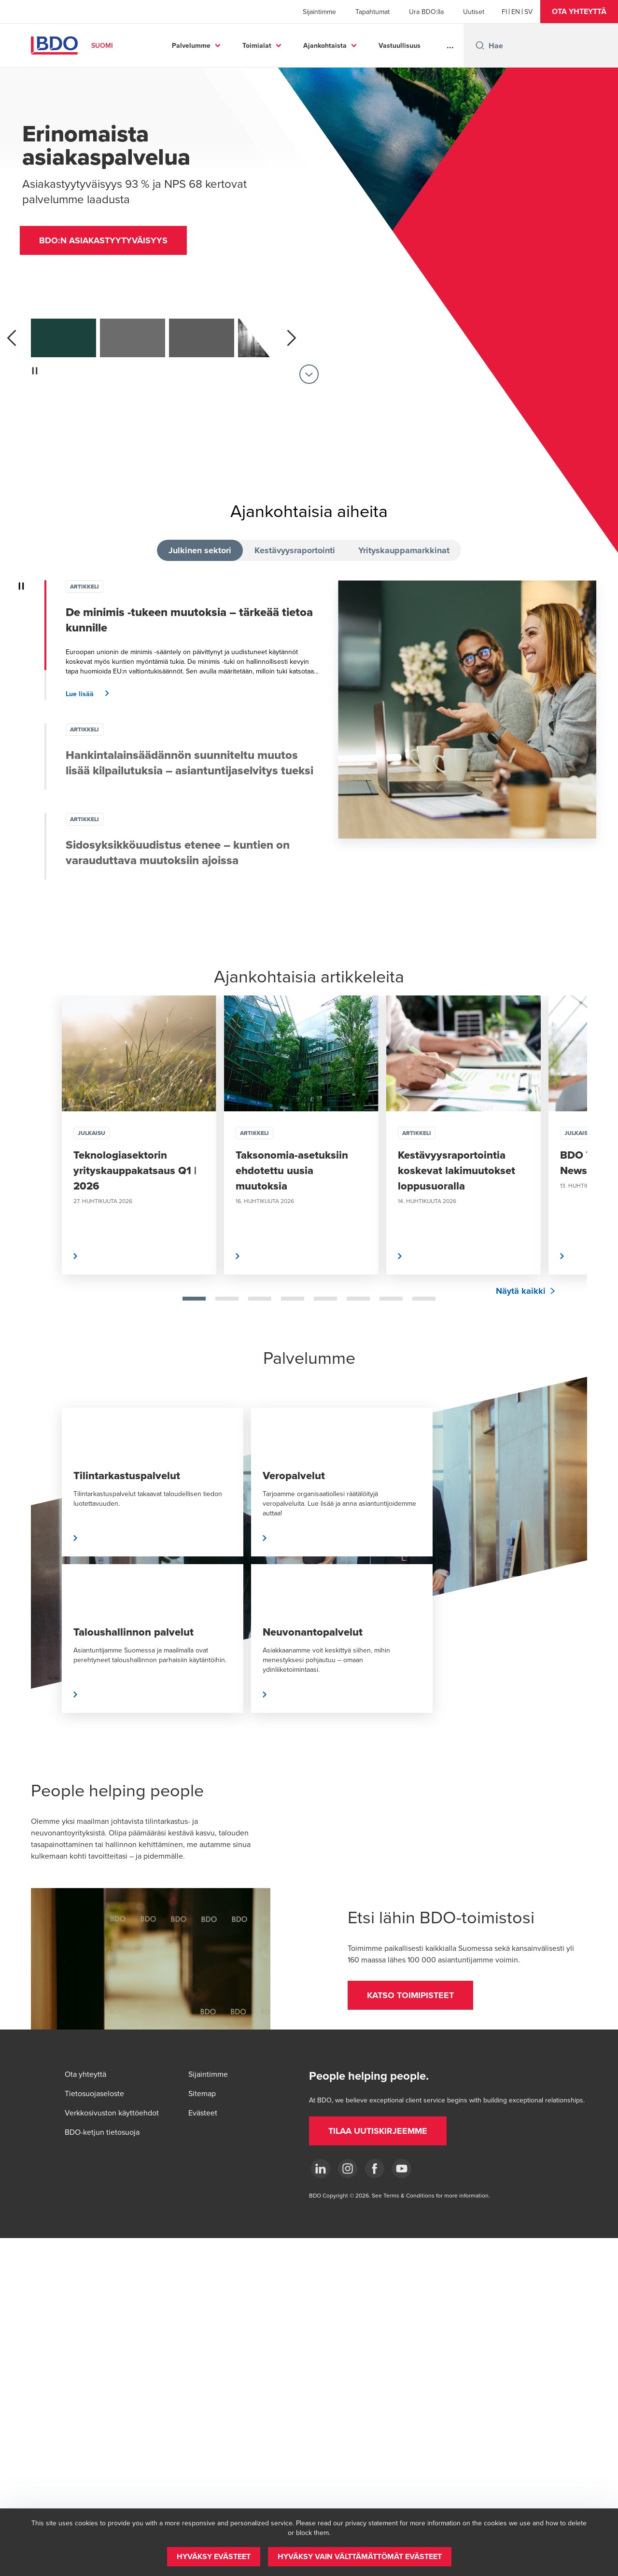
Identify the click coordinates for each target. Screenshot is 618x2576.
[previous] (11, 338)
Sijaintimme (319, 11)
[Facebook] (374, 2168)
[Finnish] (504, 11)
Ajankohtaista (325, 45)
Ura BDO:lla (426, 11)
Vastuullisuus (400, 45)
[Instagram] (347, 2168)
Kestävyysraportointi (294, 550)
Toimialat (256, 45)
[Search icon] (480, 45)
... (450, 45)
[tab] (194, 1299)
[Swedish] (528, 11)
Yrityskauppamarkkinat (403, 550)
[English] (515, 11)
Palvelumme (191, 45)
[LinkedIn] (320, 2168)
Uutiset (473, 11)
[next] (291, 338)
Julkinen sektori (200, 550)
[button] (579, 11)
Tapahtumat (372, 11)
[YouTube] (401, 2168)
